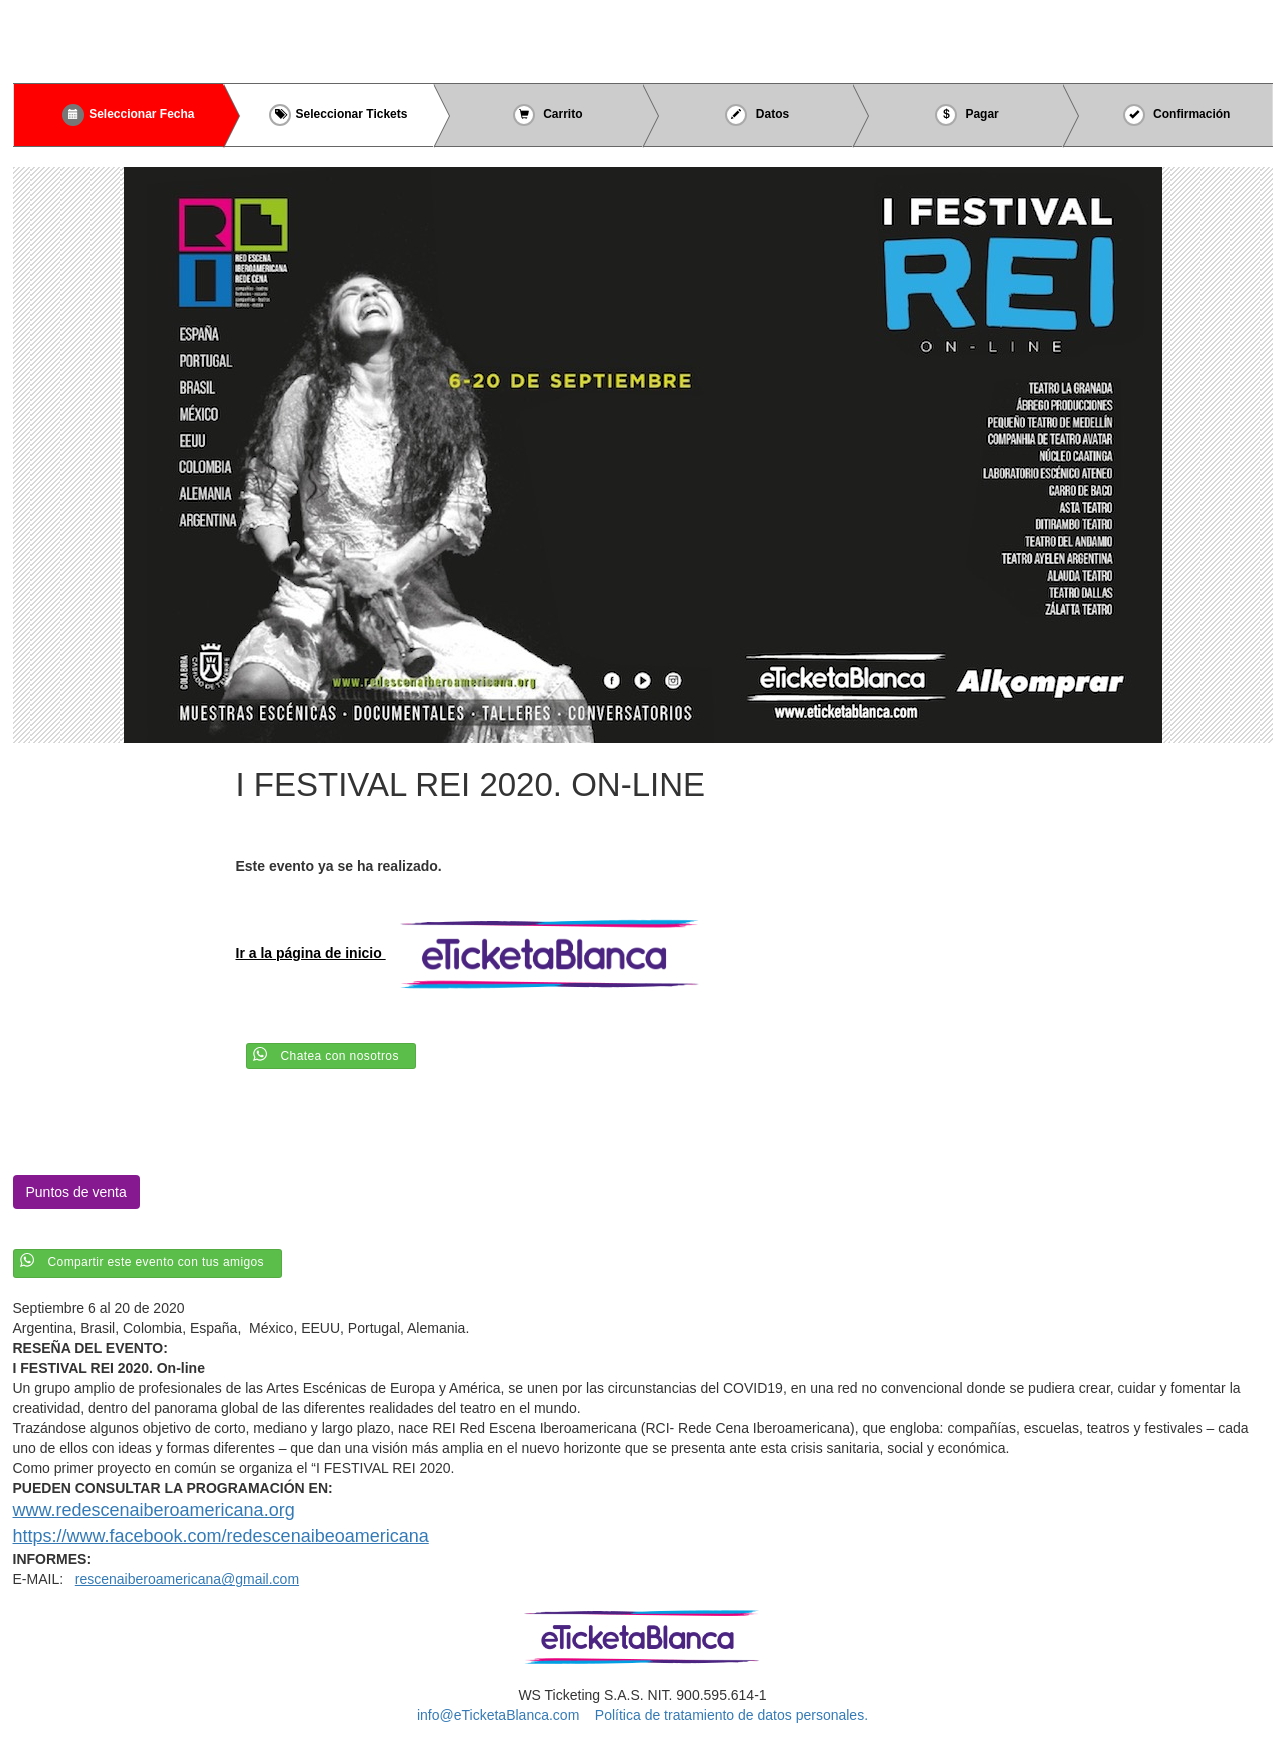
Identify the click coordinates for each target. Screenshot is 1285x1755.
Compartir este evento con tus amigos (156, 1262)
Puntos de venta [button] (76, 1192)
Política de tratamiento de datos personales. (731, 1715)
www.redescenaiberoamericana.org (154, 1510)
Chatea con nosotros (340, 1056)
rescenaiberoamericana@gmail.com (187, 1579)
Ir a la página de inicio (475, 953)
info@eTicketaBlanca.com (498, 1715)
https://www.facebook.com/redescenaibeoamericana (221, 1536)
